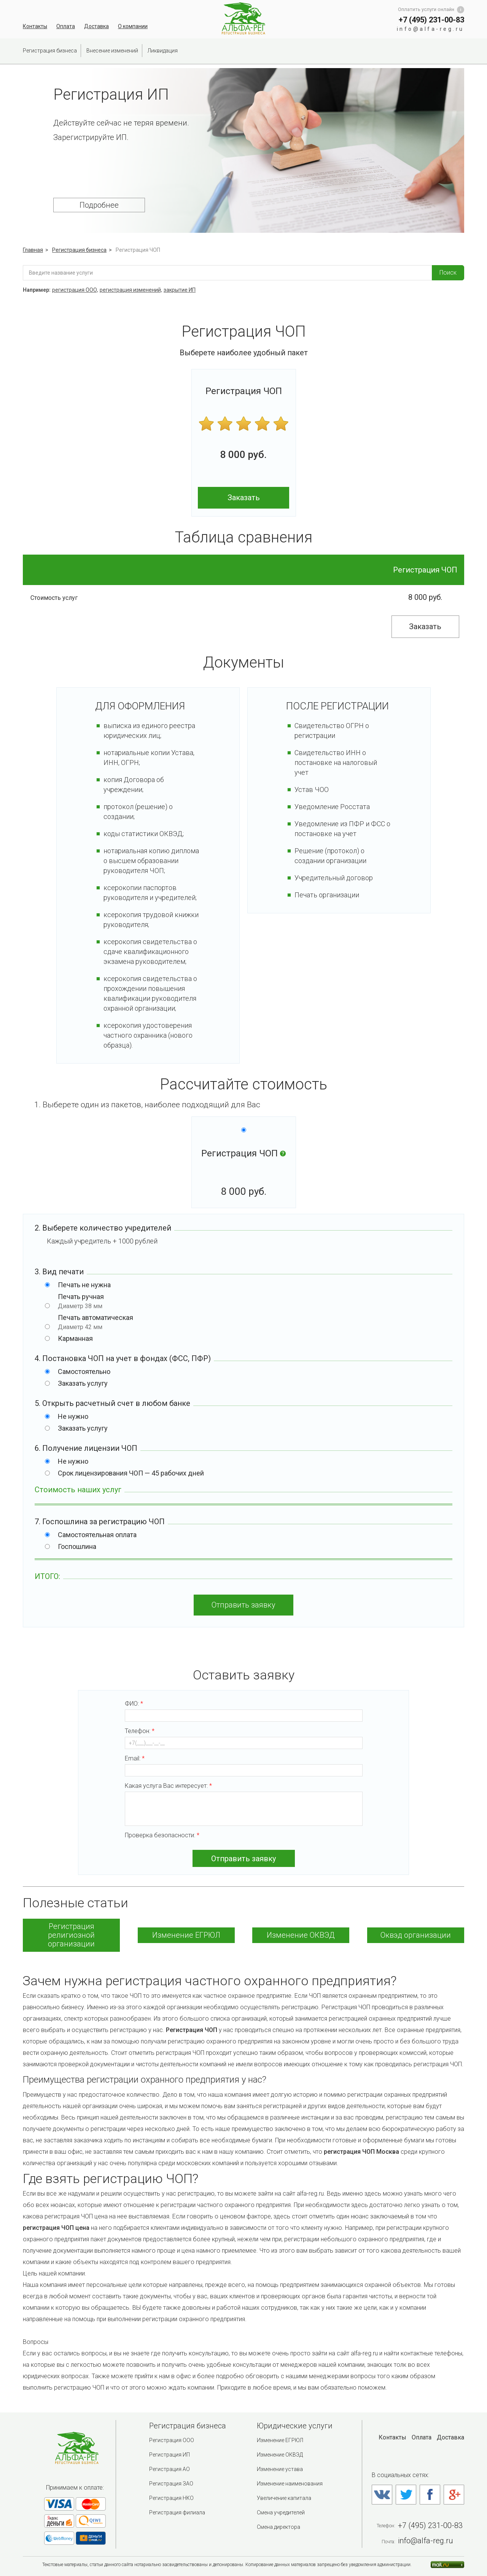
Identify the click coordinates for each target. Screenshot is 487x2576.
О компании (133, 26)
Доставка (96, 26)
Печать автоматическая (252, 1322)
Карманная (75, 1338)
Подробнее (99, 205)
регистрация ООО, (75, 290)
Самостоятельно (84, 1371)
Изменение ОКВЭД (301, 1935)
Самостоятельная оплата (97, 1535)
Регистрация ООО (171, 2440)
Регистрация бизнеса (50, 51)
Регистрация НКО (171, 2498)
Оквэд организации (415, 1935)
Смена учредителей (281, 2512)
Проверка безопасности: (162, 1835)
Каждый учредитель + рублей (102, 1241)
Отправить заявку (243, 1604)
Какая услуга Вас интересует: (244, 1804)
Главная (33, 250)
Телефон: (244, 1738)
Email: (244, 1765)
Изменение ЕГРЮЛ (186, 1935)
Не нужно (73, 1416)
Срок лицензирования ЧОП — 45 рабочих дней (131, 1473)
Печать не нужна (84, 1285)
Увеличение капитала (284, 2498)
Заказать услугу (83, 1383)
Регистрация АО (169, 2469)
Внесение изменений (112, 51)
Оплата (65, 26)
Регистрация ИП (169, 2455)
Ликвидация (163, 51)
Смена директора (278, 2527)
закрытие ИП (180, 290)
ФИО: (244, 1711)
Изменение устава (280, 2469)
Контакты (35, 26)
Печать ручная (252, 1301)
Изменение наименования (290, 2484)
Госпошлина (77, 1546)
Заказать (244, 497)
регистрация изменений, (131, 290)
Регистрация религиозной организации (71, 1935)
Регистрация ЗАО (171, 2484)
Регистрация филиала (177, 2512)
